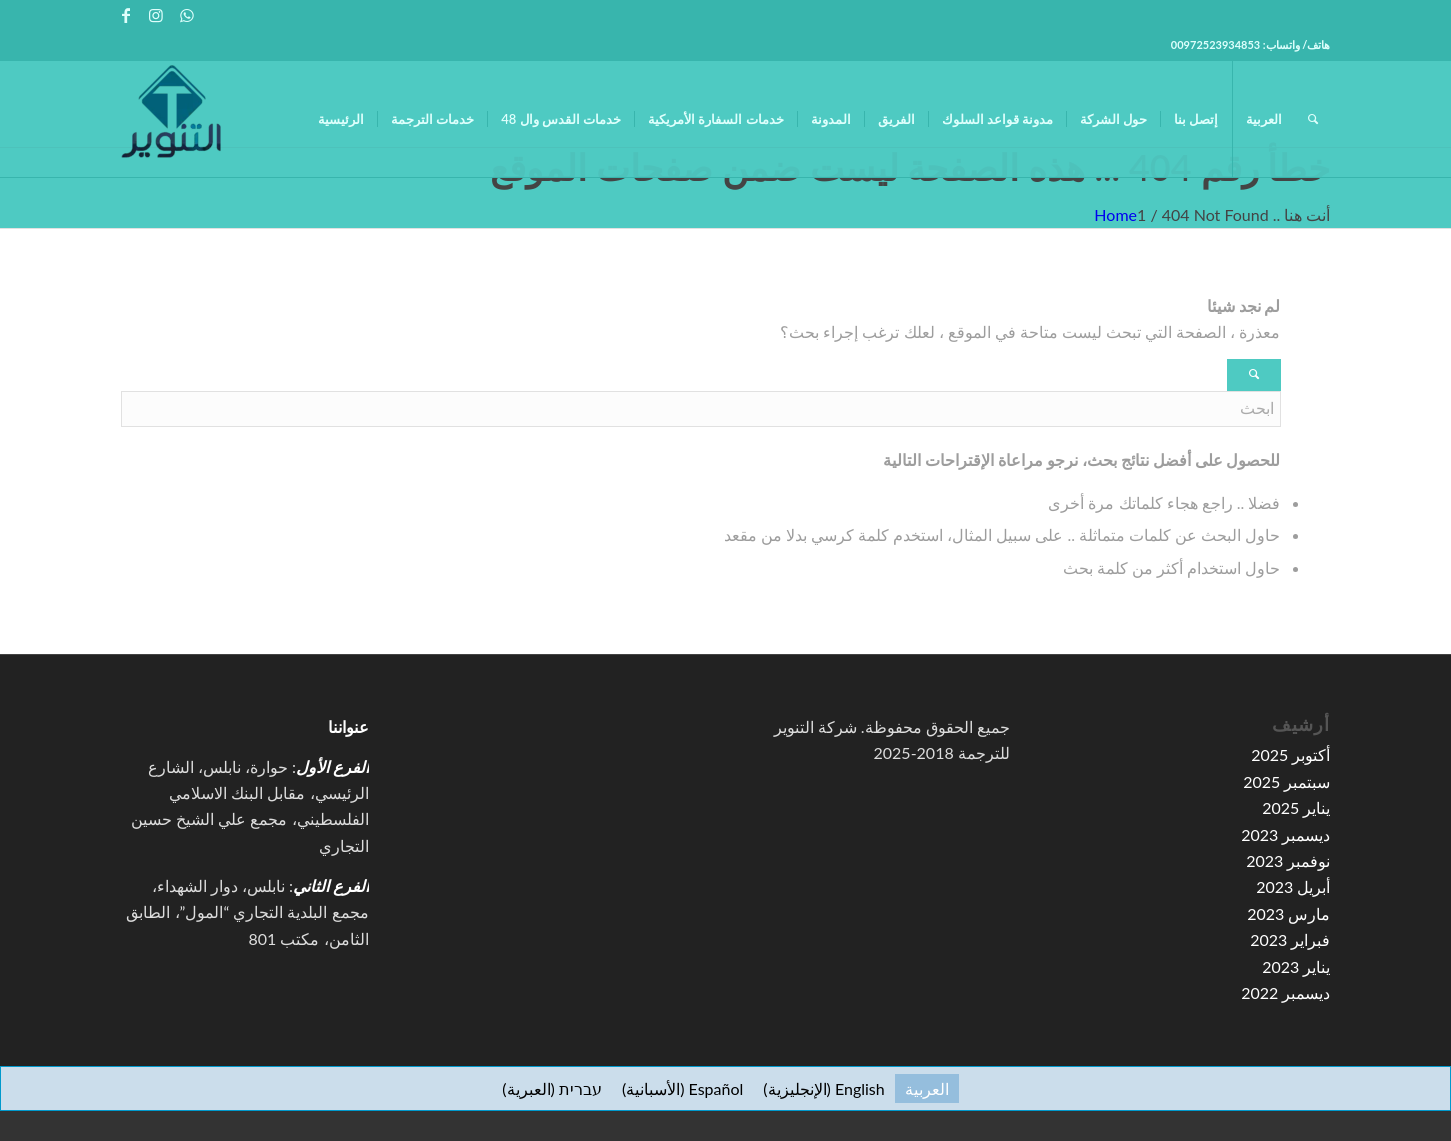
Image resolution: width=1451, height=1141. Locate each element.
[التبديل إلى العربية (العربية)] (927, 1088)
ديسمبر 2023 (1285, 834)
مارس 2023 (1288, 913)
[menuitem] (341, 119)
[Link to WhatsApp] (187, 15)
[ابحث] (1313, 119)
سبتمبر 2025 (1286, 781)
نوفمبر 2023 (1288, 860)
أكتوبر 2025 (1290, 754)
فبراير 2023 (1290, 939)
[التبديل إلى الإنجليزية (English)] (823, 1088)
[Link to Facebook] (126, 15)
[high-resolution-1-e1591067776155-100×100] (171, 119)
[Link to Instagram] (156, 15)
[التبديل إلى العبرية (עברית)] (552, 1088)
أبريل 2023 (1293, 886)
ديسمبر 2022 (1285, 992)
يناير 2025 (1296, 807)
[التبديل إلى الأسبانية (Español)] (682, 1088)
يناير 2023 (1296, 966)
